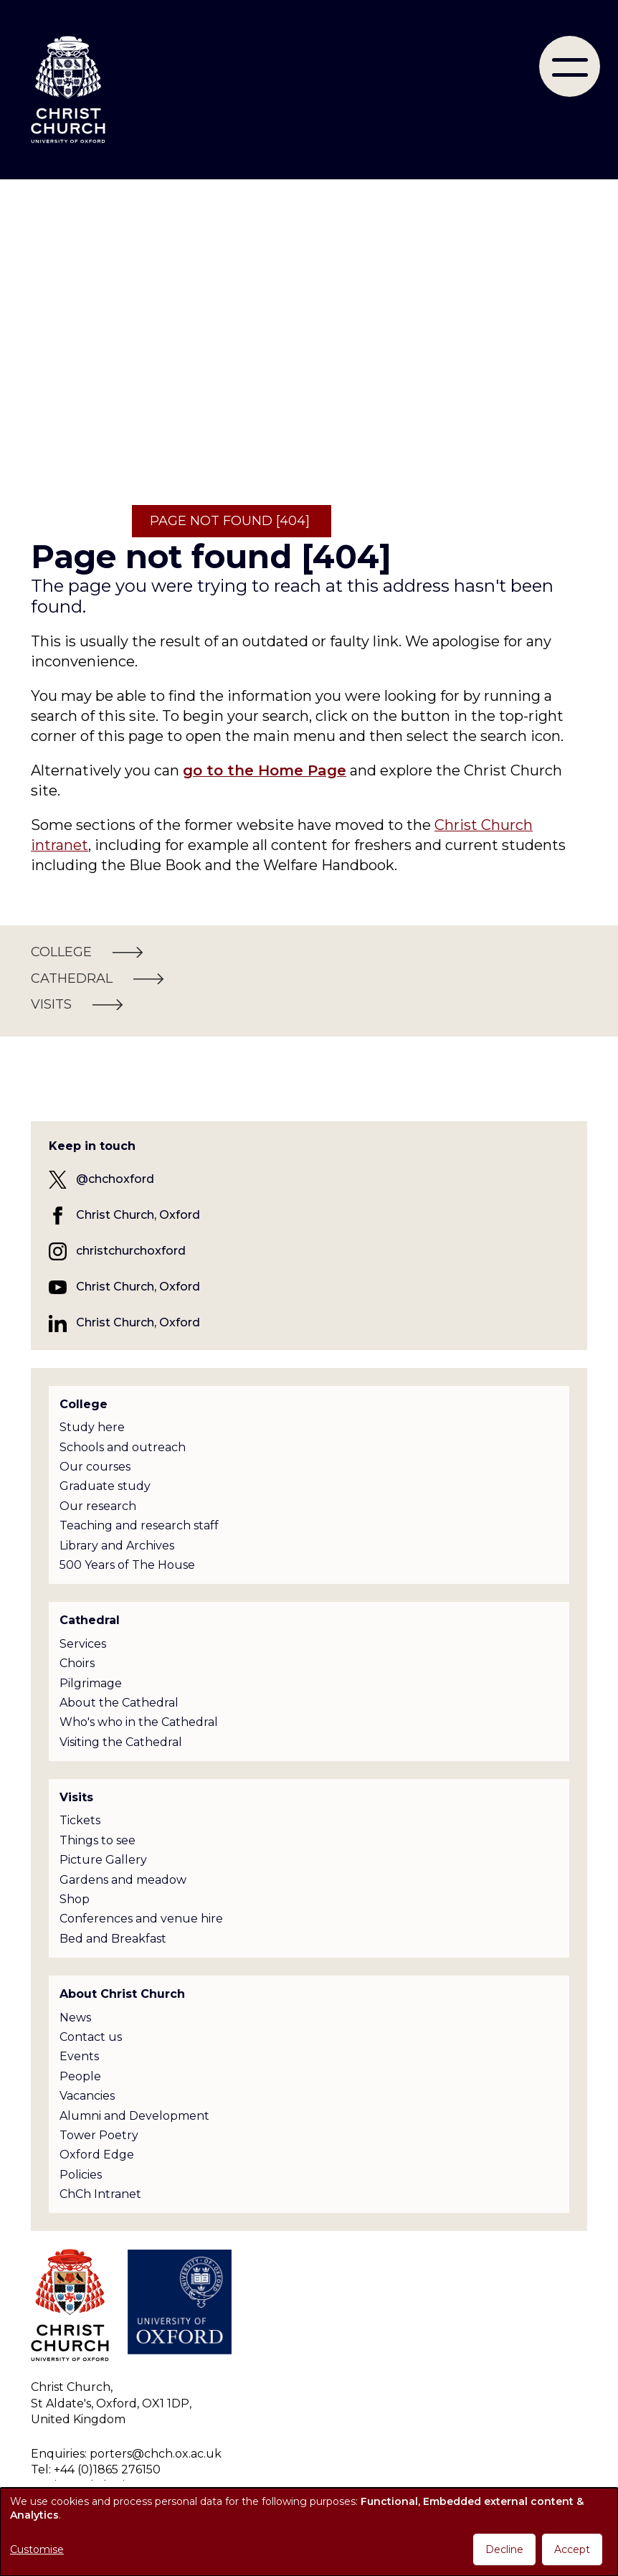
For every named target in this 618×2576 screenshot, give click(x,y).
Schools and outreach (123, 1447)
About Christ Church (122, 1994)
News (75, 2017)
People (80, 2076)
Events (79, 2056)
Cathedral (90, 1620)
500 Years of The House (127, 1565)
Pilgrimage (91, 1683)
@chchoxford (115, 1179)
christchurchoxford (131, 1251)
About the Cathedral (119, 1702)
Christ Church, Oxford (138, 1215)
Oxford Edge (97, 2154)
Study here (92, 1427)
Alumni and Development (134, 2116)
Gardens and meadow (123, 1880)
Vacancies (87, 2096)
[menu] (569, 66)
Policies (81, 2174)
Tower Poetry (99, 2135)
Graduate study (105, 1486)
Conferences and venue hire (141, 1918)
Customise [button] (37, 2549)
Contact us (91, 2037)
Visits (76, 1797)
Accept (572, 2549)
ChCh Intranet (100, 2194)
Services (83, 1644)
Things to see (98, 1840)
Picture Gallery (103, 1860)
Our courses (95, 1466)
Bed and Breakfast (113, 1938)
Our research (98, 1506)
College (84, 1404)
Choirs (77, 1663)
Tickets (80, 1820)
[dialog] (309, 2532)
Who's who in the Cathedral (139, 1722)
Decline (504, 2549)
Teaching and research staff (139, 1525)
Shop (75, 1899)
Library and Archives (117, 1545)
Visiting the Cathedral (121, 1742)
